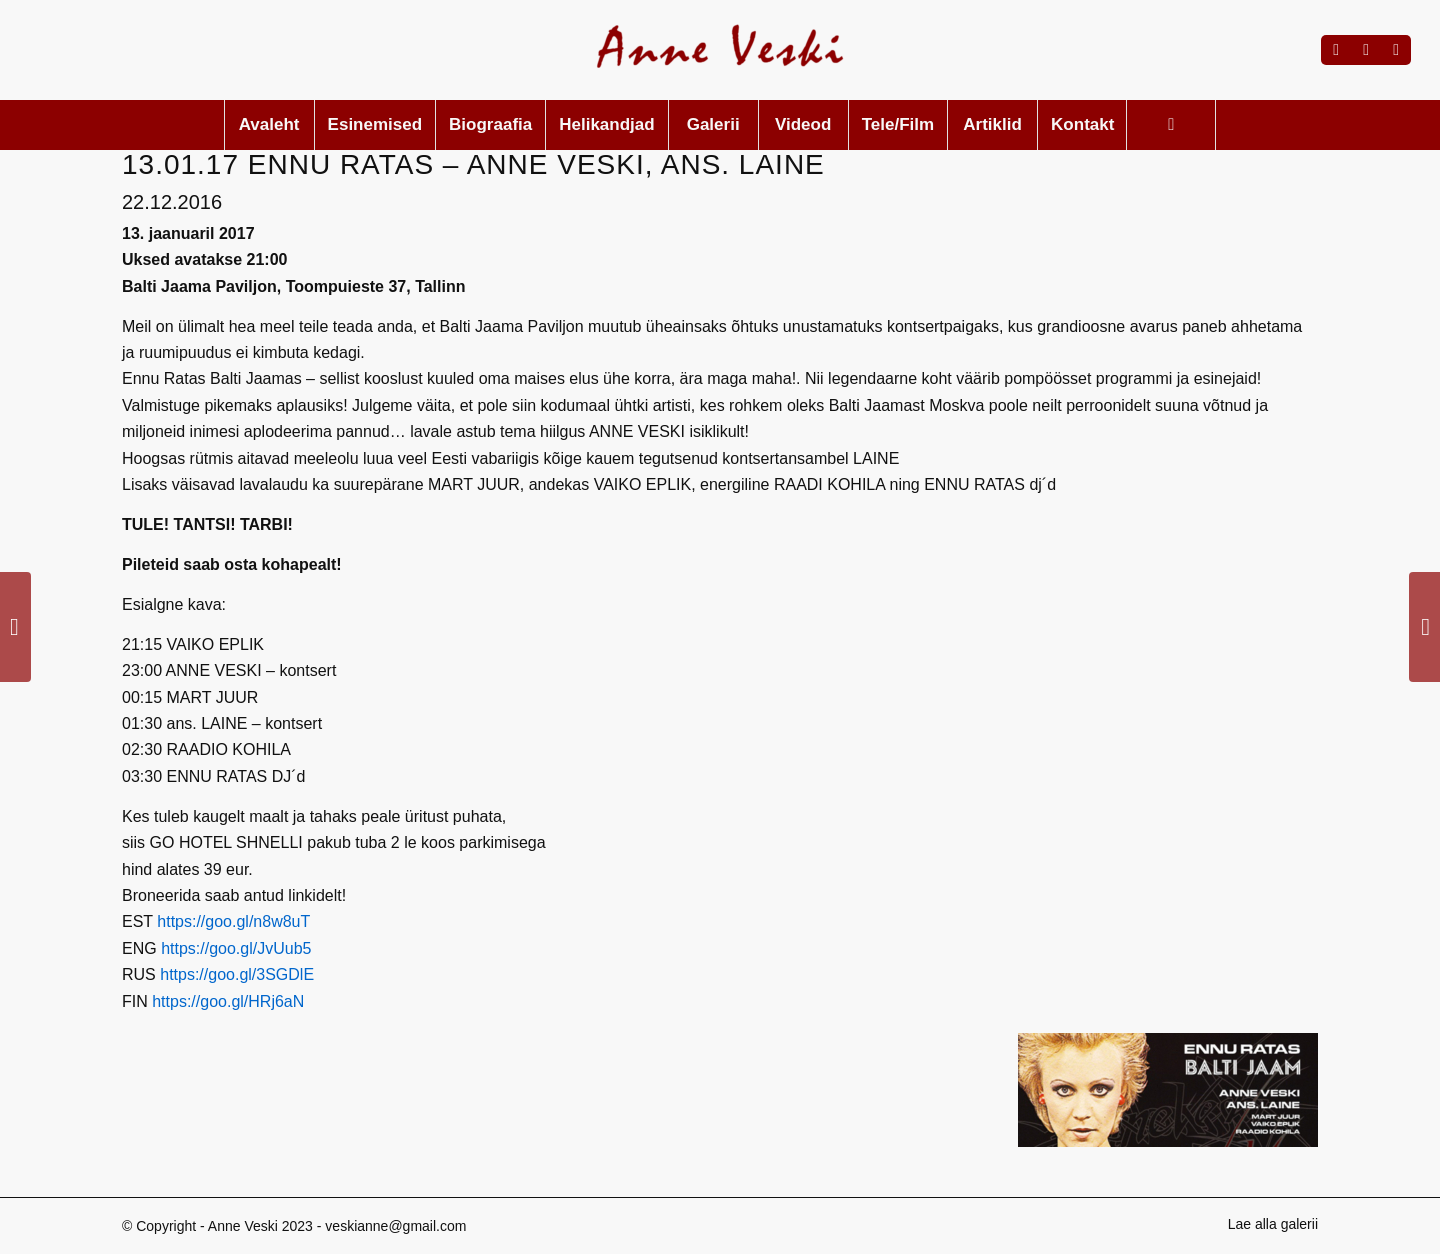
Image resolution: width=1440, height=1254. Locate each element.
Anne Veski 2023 (260, 1226)
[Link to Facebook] (1336, 50)
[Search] (1171, 125)
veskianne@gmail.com (395, 1226)
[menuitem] (269, 125)
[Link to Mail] (1396, 50)
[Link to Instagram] (1366, 50)
